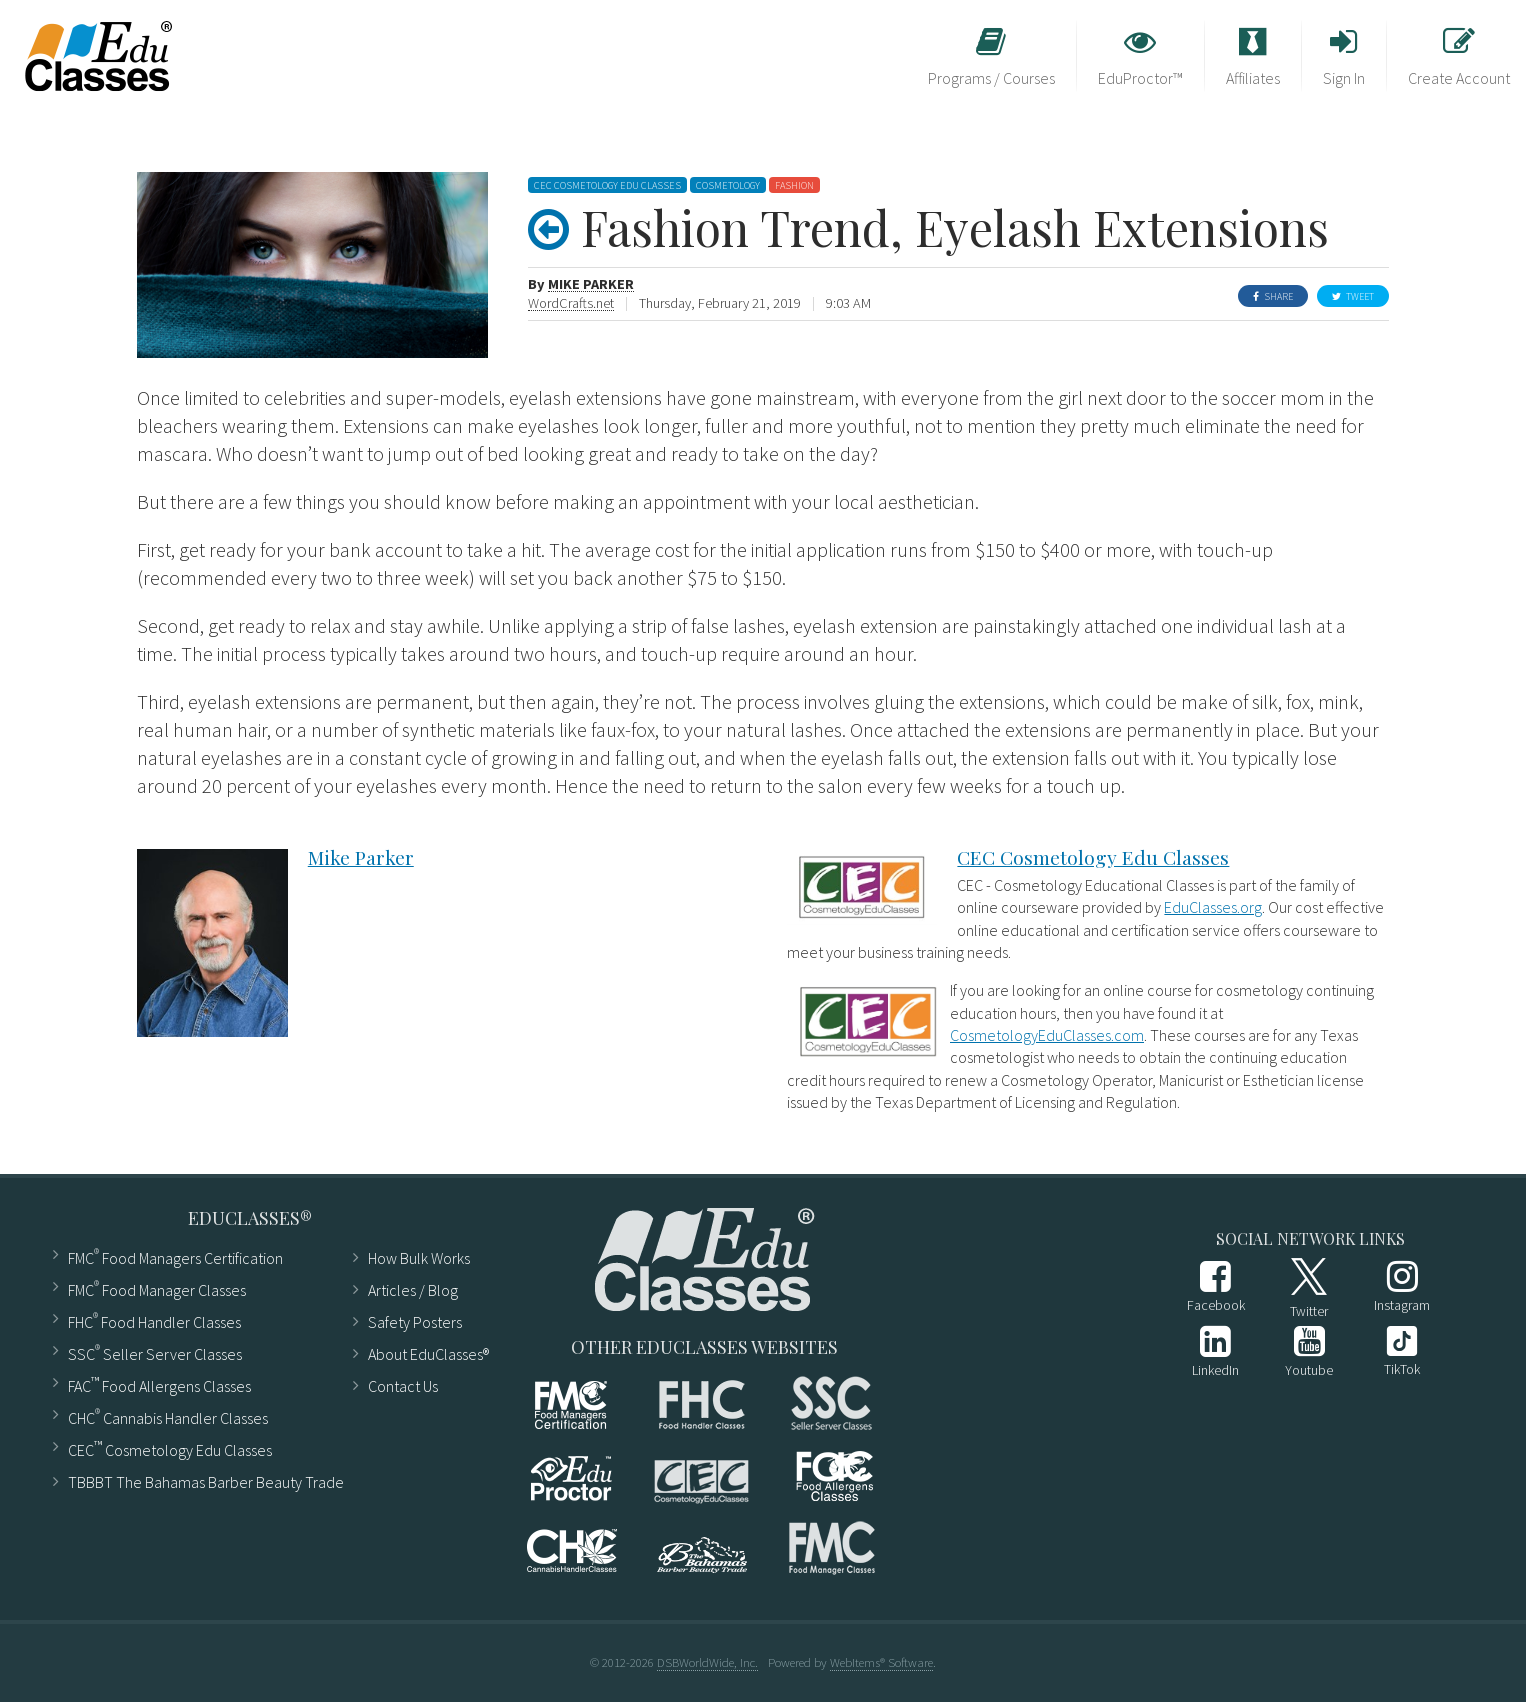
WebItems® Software (881, 1662)
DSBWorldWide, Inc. (707, 1662)
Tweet (1353, 296)
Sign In (1344, 57)
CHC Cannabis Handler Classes (168, 1416)
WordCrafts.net (571, 303)
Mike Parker (591, 284)
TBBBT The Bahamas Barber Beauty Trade (197, 1482)
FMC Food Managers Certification (175, 1256)
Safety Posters (415, 1322)
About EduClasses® (420, 1354)
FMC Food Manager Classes (157, 1288)
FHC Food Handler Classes (154, 1320)
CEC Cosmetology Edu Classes (1093, 857)
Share (1273, 296)
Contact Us (403, 1386)
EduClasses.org (1213, 907)
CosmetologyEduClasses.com (1047, 1035)
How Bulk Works (419, 1258)
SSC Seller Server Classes (155, 1352)
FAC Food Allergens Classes (159, 1384)
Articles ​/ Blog (413, 1290)
